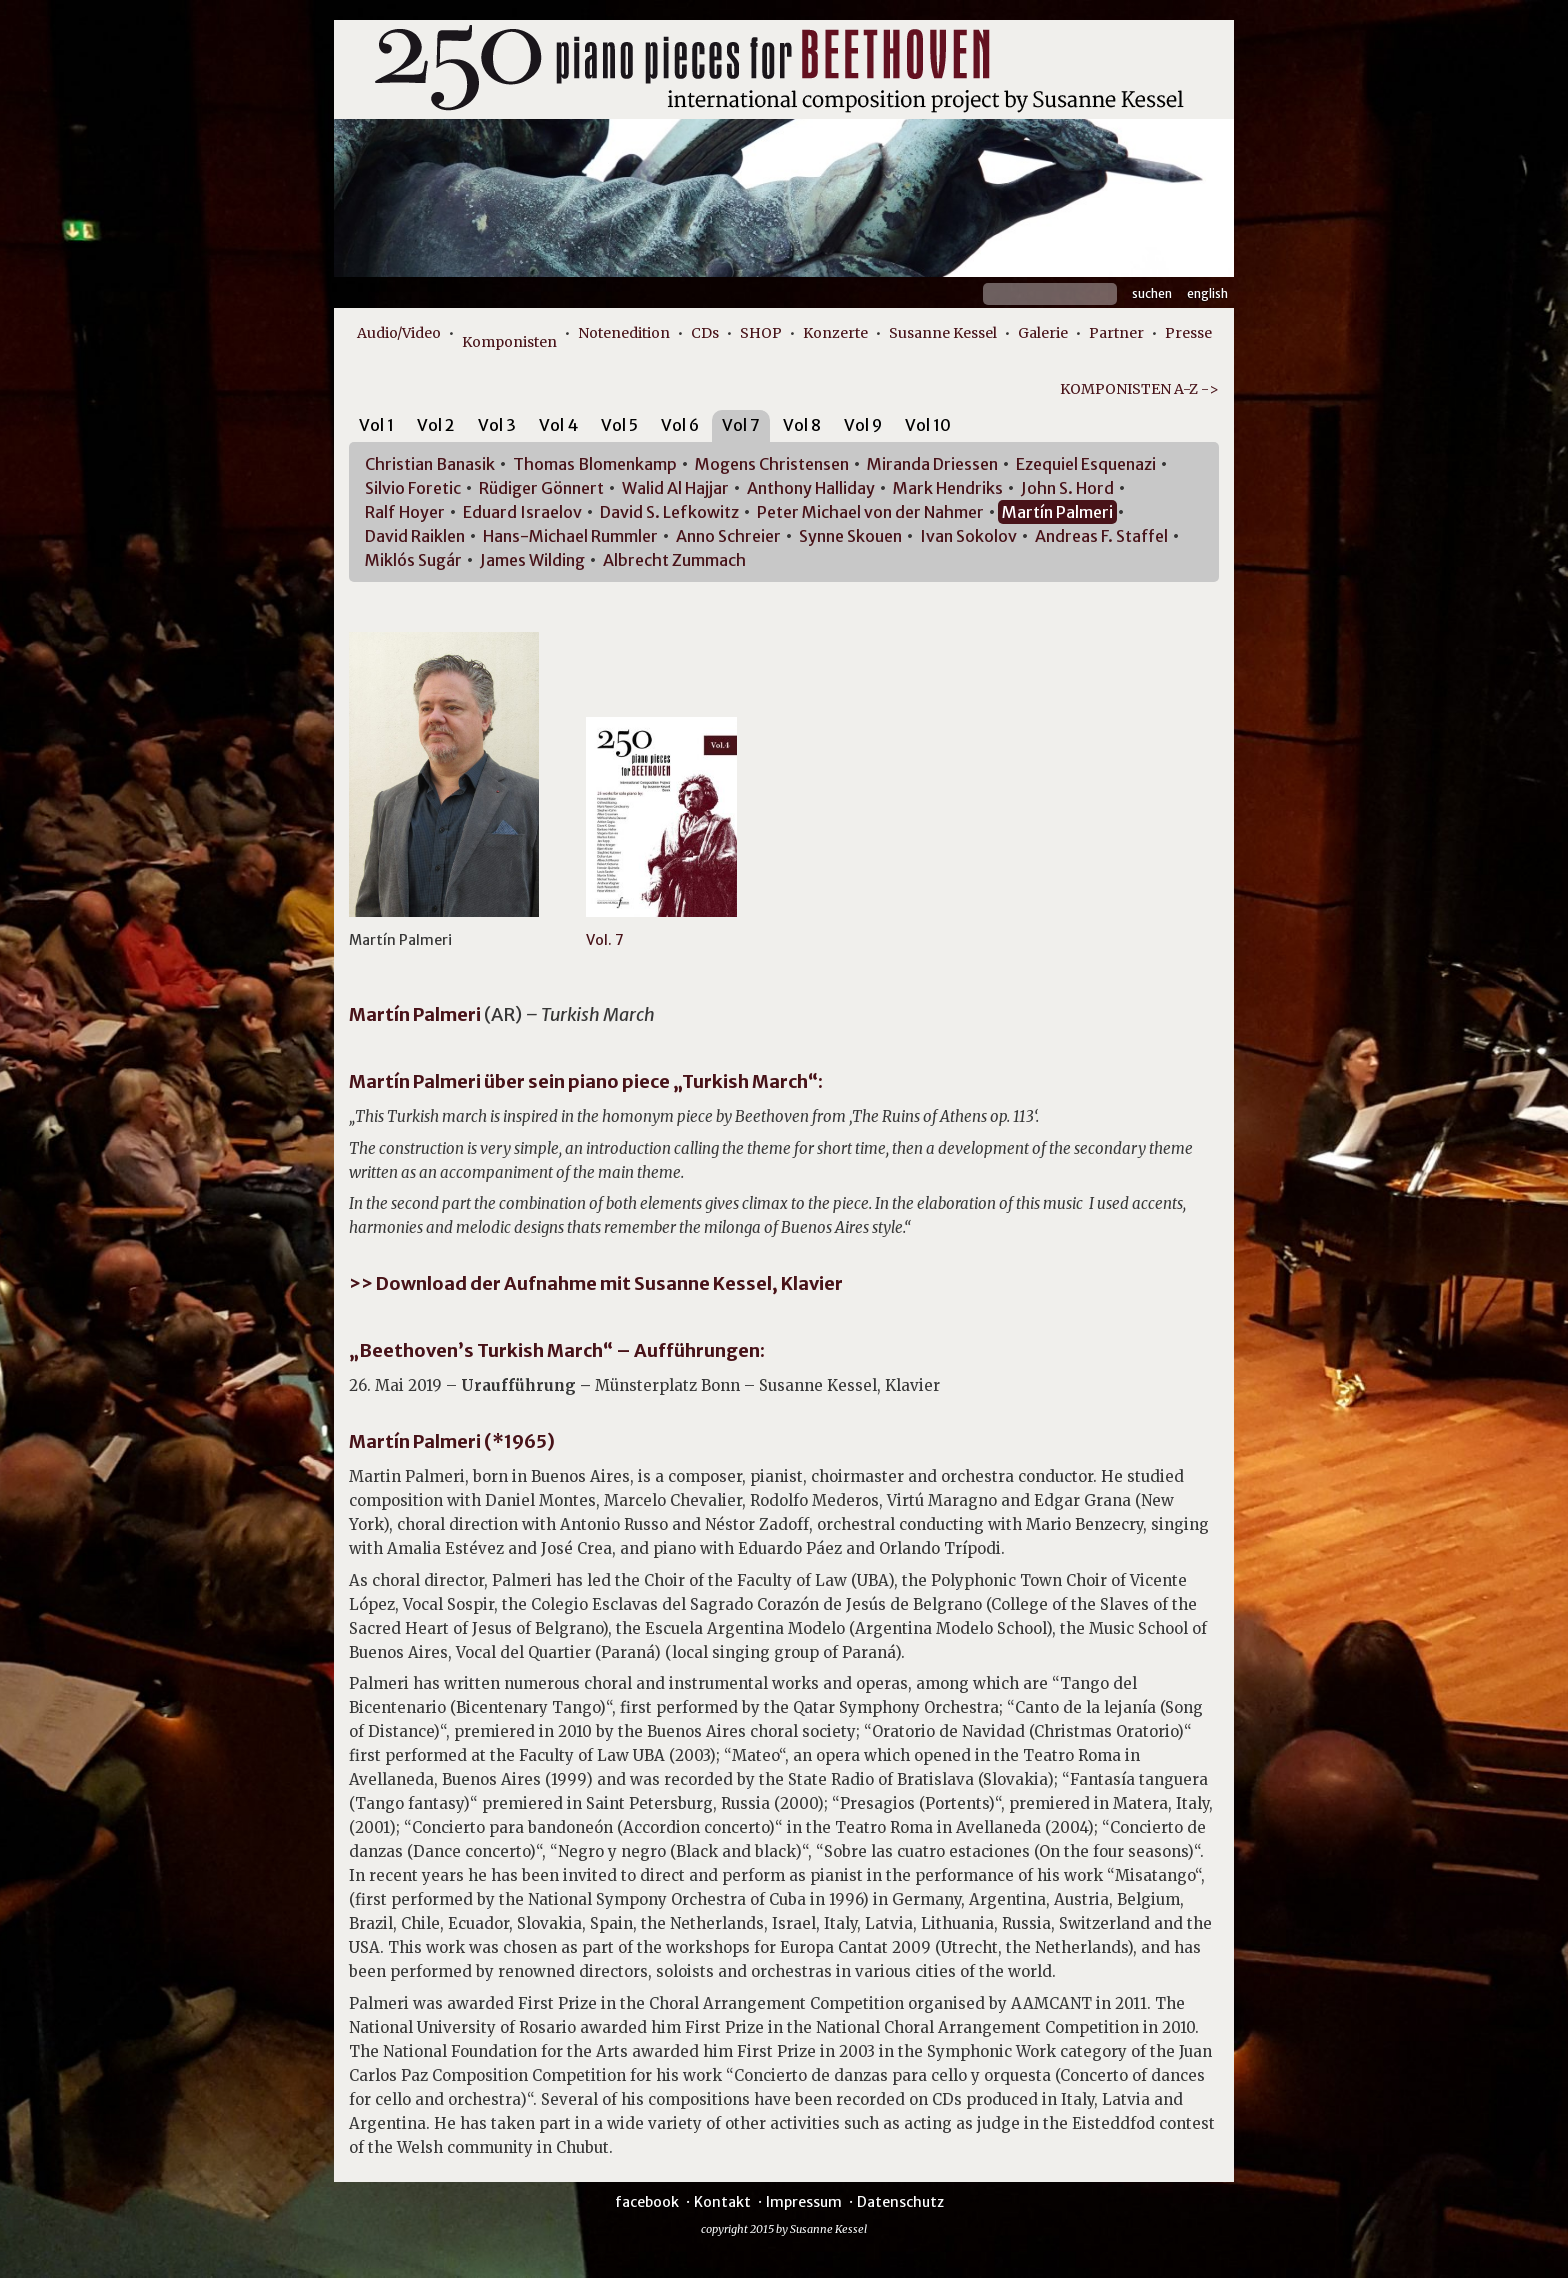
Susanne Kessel (943, 333)
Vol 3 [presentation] (497, 425)
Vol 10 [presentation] (928, 425)
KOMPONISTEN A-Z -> (1139, 389)
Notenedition (624, 333)
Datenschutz (900, 2202)
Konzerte (835, 333)
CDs (705, 333)
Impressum (804, 2202)
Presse (1188, 333)
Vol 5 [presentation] (619, 425)
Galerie (1043, 333)
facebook (647, 2202)
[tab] (376, 428)
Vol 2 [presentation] (436, 425)
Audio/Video (399, 333)
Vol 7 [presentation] (741, 425)
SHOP (761, 333)
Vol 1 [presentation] (376, 425)
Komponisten (509, 342)
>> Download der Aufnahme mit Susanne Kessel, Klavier (596, 1283)
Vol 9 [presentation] (863, 425)
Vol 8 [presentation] (802, 425)
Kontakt (722, 2202)
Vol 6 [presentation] (680, 425)
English (1207, 293)
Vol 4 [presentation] (558, 425)
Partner (1116, 333)
